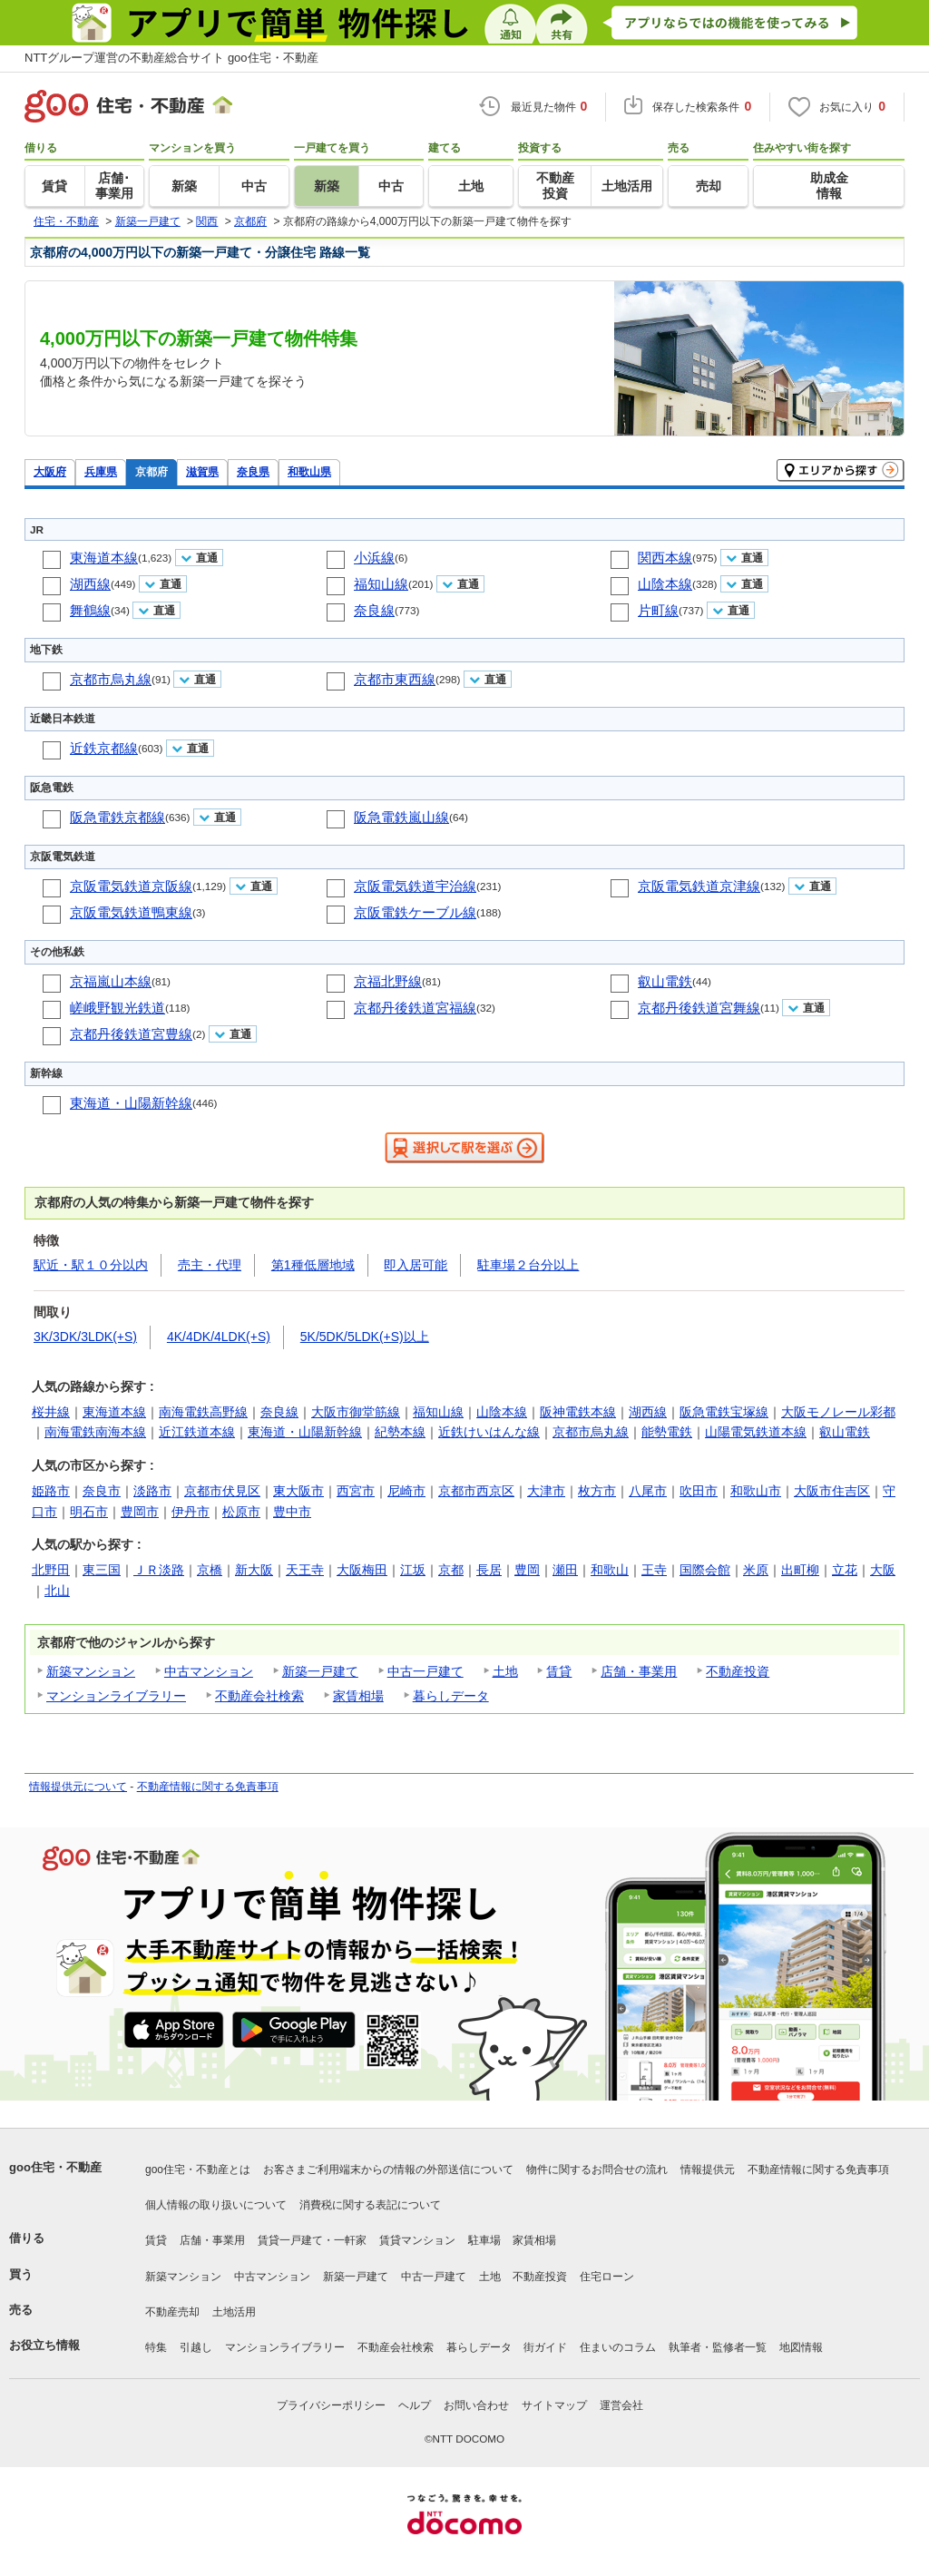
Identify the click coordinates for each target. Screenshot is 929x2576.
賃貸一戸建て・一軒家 (312, 2240)
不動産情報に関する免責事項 (208, 1786)
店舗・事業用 (639, 1671)
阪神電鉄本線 (578, 1412)
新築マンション (90, 1671)
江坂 (412, 1569)
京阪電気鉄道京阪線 (131, 886)
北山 (57, 1590)
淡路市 (152, 1491)
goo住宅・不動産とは (197, 2169)
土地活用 (234, 2312)
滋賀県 (202, 471)
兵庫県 (100, 471)
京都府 (151, 471)
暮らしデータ (451, 1696)
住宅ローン (607, 2276)
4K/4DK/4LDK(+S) (218, 1336)
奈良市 (102, 1491)
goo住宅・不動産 (55, 2167)
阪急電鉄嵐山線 (401, 817)
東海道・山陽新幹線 (131, 1103)
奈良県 (253, 471)
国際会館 (705, 1569)
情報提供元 (707, 2169)
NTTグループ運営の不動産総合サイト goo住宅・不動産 (171, 57)
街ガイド (545, 2347)
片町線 (658, 610)
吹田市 (699, 1491)
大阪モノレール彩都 (838, 1412)
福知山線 (381, 584)
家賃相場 (358, 1696)
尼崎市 (406, 1491)
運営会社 (621, 2405)
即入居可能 (415, 1265)
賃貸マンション (417, 2240)
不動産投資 (737, 1671)
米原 (755, 1569)
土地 (505, 1671)
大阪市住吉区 (832, 1491)
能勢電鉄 (666, 1432)
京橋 (209, 1569)
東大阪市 (298, 1491)
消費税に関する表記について (370, 2205)
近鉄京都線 (104, 748)
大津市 (546, 1491)
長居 (489, 1569)
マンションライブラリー (116, 1696)
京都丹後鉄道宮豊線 (131, 1034)
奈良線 (374, 610)
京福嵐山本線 (111, 981)
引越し (196, 2347)
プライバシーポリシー (331, 2405)
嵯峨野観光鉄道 (117, 1007)
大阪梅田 (362, 1569)
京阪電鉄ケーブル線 (415, 912)
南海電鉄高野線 (203, 1412)
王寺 (654, 1569)
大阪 (882, 1569)
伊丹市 (190, 1511)
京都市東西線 (394, 679)
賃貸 (559, 1671)
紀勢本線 (400, 1432)
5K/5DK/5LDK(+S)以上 (364, 1336)
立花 (844, 1569)
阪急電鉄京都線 (117, 817)
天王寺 (305, 1569)
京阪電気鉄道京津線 (699, 886)
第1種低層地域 (313, 1265)
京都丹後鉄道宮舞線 (699, 1007)
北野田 (51, 1569)
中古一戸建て (425, 1671)
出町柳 (800, 1569)
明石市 (89, 1511)
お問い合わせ (476, 2405)
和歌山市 (755, 1491)
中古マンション (208, 1671)
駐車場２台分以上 (528, 1265)
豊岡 (527, 1569)
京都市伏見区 (222, 1491)
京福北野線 (388, 981)
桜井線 (51, 1412)
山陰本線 (665, 584)
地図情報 (801, 2347)
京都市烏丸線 (111, 679)
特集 (156, 2347)
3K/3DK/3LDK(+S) (85, 1336)
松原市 (241, 1511)
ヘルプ (414, 2405)
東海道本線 (104, 557)
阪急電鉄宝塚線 (724, 1412)
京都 (451, 1569)
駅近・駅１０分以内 (91, 1265)
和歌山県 (309, 471)
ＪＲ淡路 (158, 1569)
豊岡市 (140, 1511)
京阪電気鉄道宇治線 (415, 886)
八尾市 (648, 1491)
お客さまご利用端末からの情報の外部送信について (388, 2169)
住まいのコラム (618, 2347)
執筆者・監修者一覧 (718, 2347)
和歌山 (610, 1569)
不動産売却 (172, 2312)
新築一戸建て (320, 1671)
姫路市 (51, 1491)
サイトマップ (554, 2405)
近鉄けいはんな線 (489, 1432)
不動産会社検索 (259, 1696)
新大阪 (254, 1569)
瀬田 (565, 1569)
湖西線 (90, 584)
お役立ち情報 (44, 2345)
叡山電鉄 (665, 981)
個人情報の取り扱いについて (216, 2205)
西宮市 (356, 1491)
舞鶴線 (90, 610)
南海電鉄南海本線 (95, 1432)
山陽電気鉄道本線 (756, 1432)
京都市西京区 (476, 1491)
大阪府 (50, 471)
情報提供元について (78, 1786)
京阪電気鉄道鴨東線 (131, 912)
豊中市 (292, 1511)
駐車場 (484, 2240)
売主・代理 (209, 1265)
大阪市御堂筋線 (355, 1412)
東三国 (102, 1569)
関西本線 (665, 557)
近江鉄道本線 (197, 1432)
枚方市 (597, 1491)
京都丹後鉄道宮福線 (415, 1007)
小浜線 (374, 557)
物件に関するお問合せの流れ (597, 2169)
